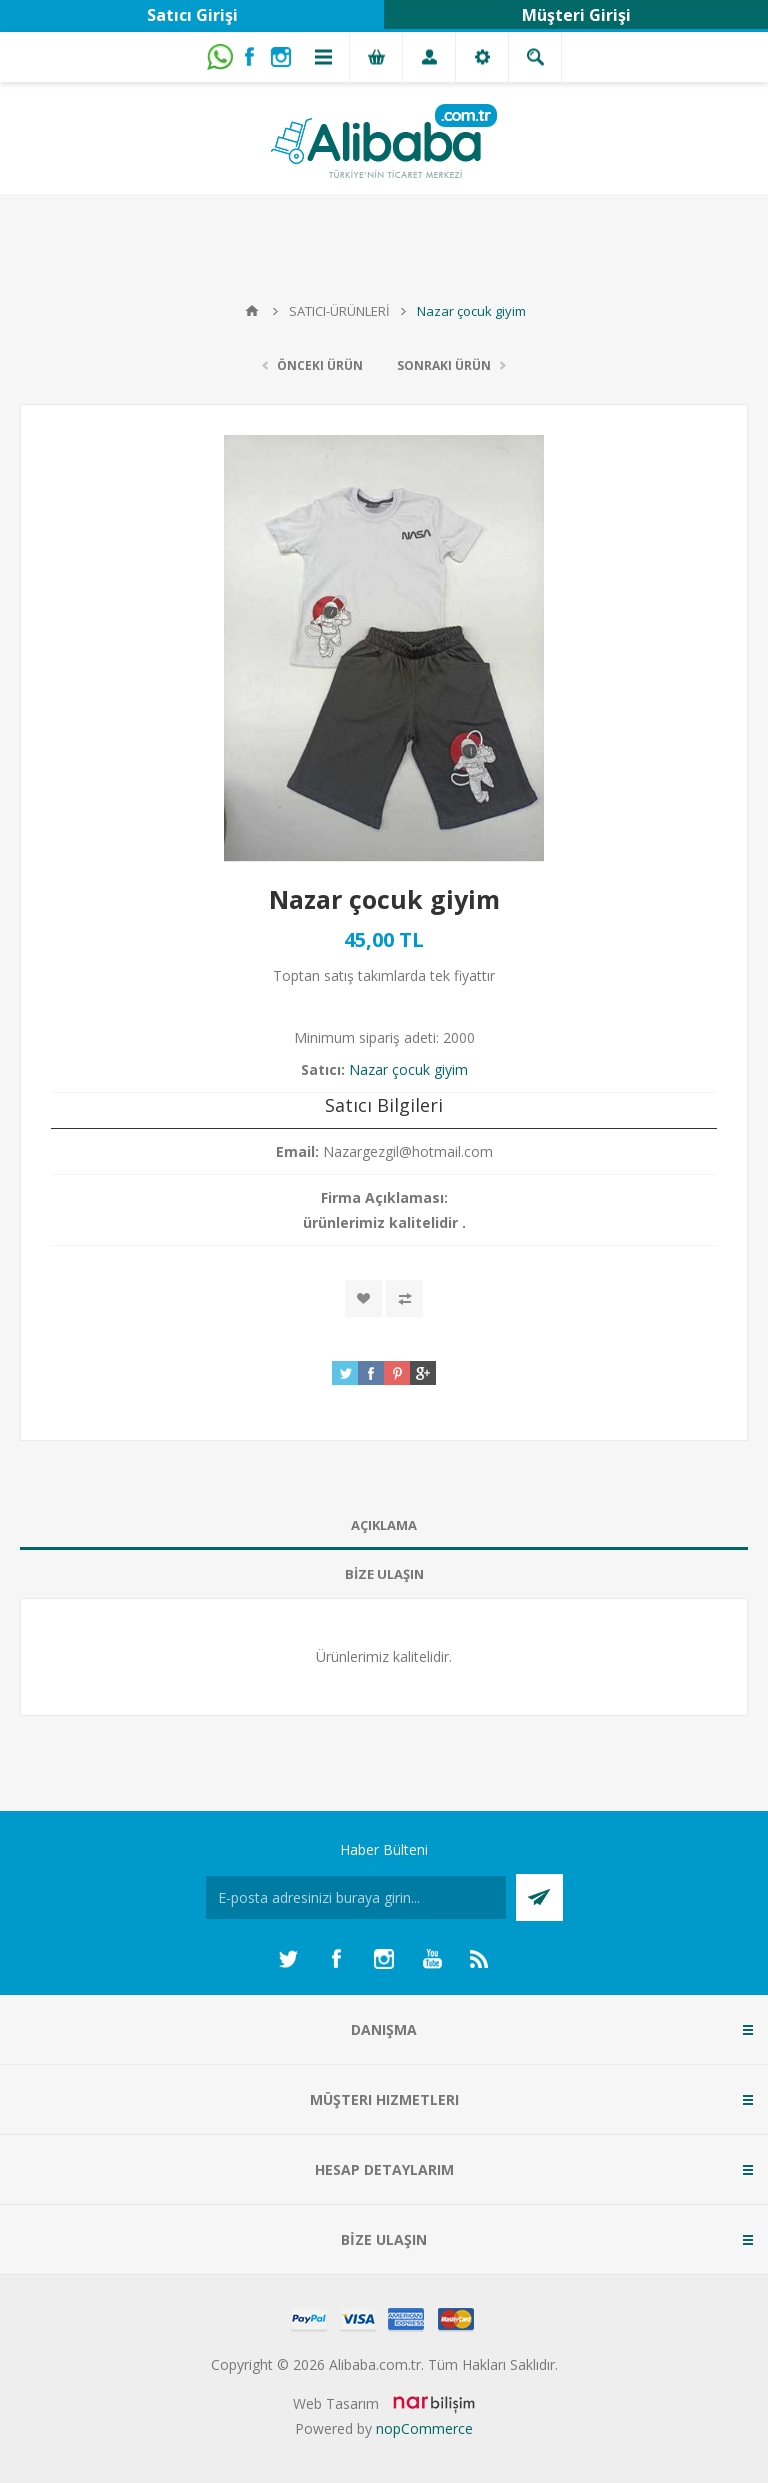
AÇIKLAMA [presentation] (384, 1525)
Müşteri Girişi (576, 15)
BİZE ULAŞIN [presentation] (384, 1574)
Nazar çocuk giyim (408, 1069)
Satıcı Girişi (192, 15)
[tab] (384, 1525)
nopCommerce (424, 2428)
